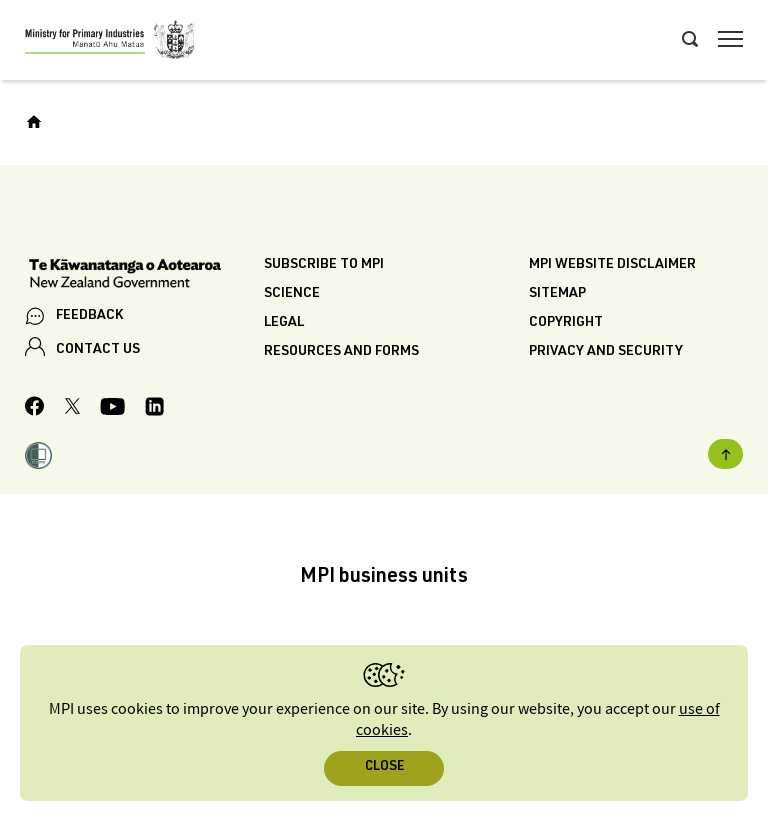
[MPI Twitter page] (72, 409)
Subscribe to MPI (324, 265)
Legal (284, 323)
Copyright (566, 323)
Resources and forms (341, 352)
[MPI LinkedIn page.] (154, 409)
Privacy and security (606, 352)
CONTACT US (98, 350)
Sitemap (557, 294)
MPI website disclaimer (612, 265)
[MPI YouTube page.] (112, 409)
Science (292, 294)
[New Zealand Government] (144, 276)
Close (384, 767)
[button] (38, 458)
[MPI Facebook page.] (35, 409)
